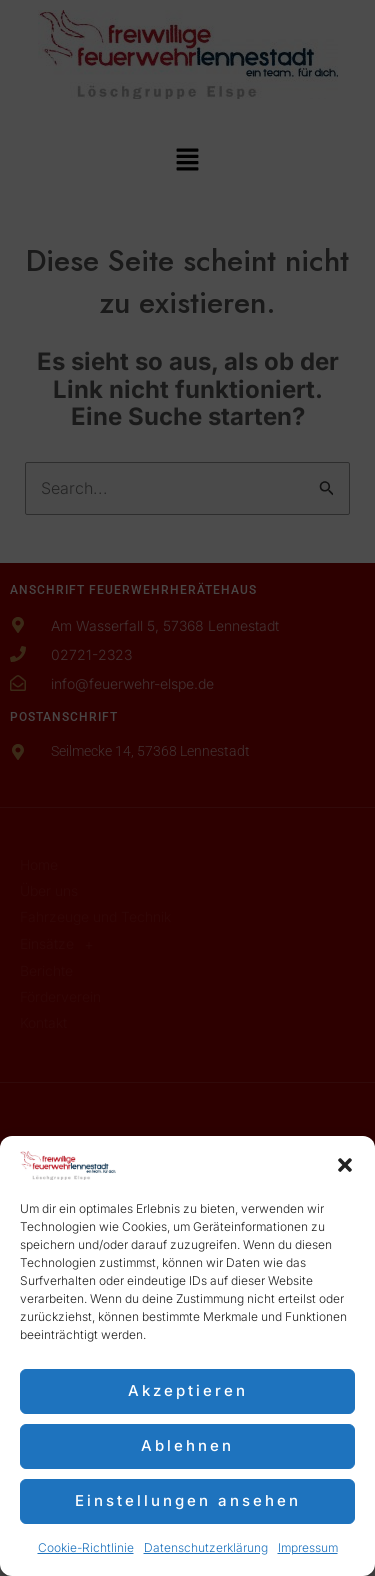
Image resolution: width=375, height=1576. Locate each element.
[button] (345, 1165)
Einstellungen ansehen (188, 1500)
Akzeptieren (188, 1390)
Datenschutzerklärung (206, 1547)
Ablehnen (187, 1445)
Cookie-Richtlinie (86, 1547)
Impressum (308, 1547)
